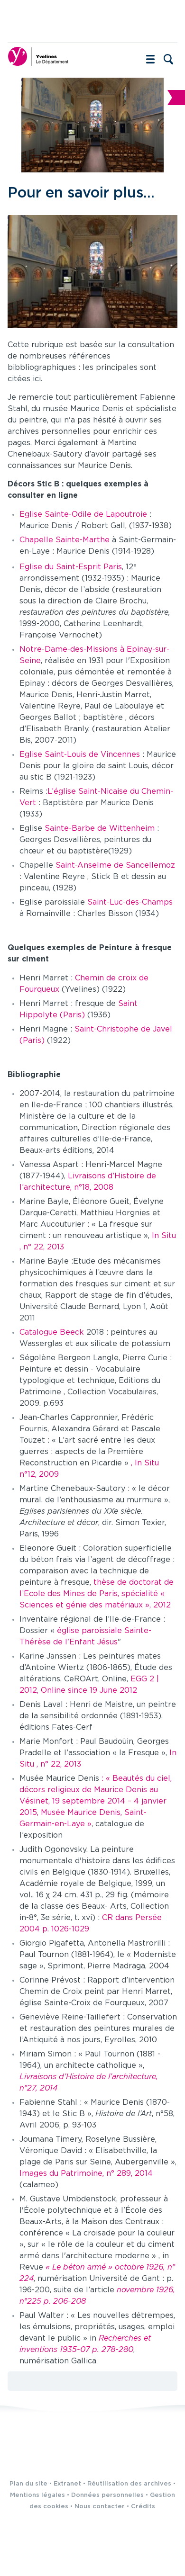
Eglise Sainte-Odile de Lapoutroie (84, 514)
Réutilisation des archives (129, 2483)
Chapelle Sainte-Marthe (64, 540)
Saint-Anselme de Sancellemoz (115, 865)
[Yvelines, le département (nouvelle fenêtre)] (38, 56)
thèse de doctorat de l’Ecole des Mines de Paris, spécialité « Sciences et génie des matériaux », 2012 (96, 1594)
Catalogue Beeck (52, 1332)
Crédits (143, 2506)
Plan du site (28, 2483)
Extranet (67, 2483)
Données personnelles (107, 2495)
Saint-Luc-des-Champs (130, 902)
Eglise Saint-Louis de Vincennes (80, 754)
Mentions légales (37, 2495)
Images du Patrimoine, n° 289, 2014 (86, 2173)
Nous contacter (99, 2506)
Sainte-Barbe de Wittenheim (101, 828)
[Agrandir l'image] (93, 271)
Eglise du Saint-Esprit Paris (70, 567)
